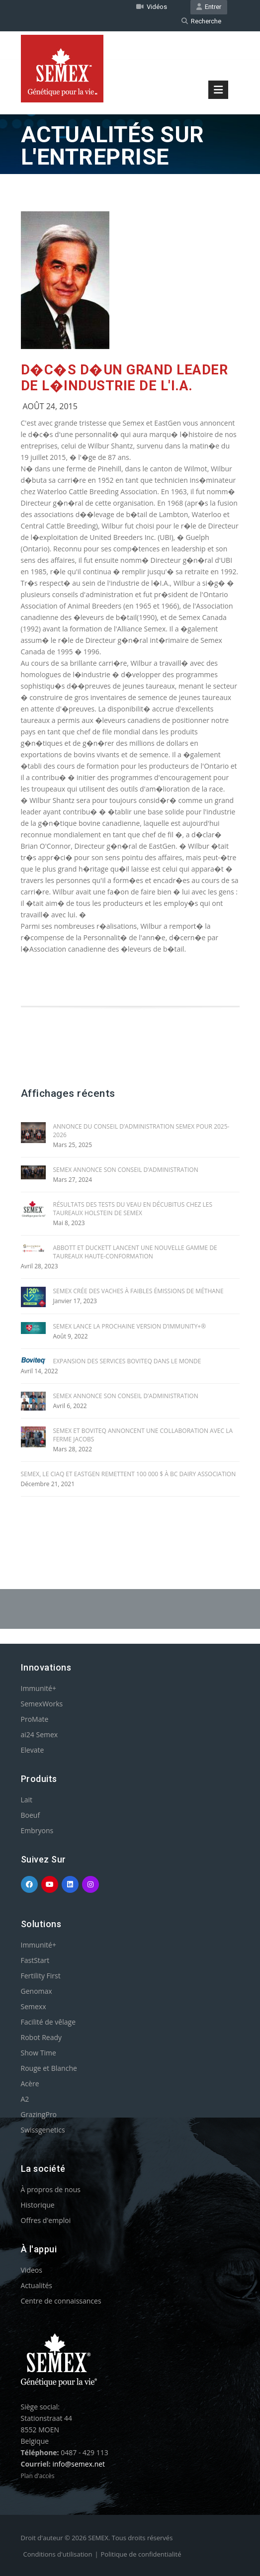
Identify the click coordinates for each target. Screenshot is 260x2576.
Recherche (201, 21)
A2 (25, 2099)
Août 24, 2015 (50, 406)
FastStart (35, 1960)
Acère (30, 2083)
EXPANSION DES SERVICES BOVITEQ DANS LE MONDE (127, 1361)
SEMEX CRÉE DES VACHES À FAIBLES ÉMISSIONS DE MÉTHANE (138, 1291)
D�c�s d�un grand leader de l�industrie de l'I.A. (124, 378)
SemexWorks (42, 1703)
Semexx (33, 2006)
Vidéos (151, 6)
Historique (38, 2205)
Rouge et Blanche (49, 2068)
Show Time (38, 2052)
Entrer (208, 6)
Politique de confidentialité (141, 2554)
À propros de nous (51, 2189)
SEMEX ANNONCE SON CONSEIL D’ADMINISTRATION (125, 1169)
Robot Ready (41, 2037)
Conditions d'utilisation (57, 2554)
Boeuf (30, 1815)
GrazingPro (39, 2114)
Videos (31, 2270)
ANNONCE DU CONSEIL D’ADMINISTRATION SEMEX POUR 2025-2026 (141, 1130)
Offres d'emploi (46, 2220)
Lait (27, 1799)
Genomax (36, 1991)
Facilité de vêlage (48, 2022)
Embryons (37, 1830)
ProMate (35, 1719)
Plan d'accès (38, 2476)
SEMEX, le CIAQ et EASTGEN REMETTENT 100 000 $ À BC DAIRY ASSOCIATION (128, 1474)
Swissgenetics (43, 2129)
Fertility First (41, 1975)
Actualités (37, 2285)
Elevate (32, 1750)
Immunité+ (38, 1688)
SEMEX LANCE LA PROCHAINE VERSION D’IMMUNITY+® (129, 1326)
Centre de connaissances (61, 2301)
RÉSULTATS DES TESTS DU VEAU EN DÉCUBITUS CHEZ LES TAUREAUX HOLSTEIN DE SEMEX (132, 1208)
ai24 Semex (39, 1734)
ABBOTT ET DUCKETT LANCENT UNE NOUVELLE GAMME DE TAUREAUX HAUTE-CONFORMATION (135, 1252)
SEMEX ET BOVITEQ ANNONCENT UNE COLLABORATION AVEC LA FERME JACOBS (143, 1434)
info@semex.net (78, 2464)
